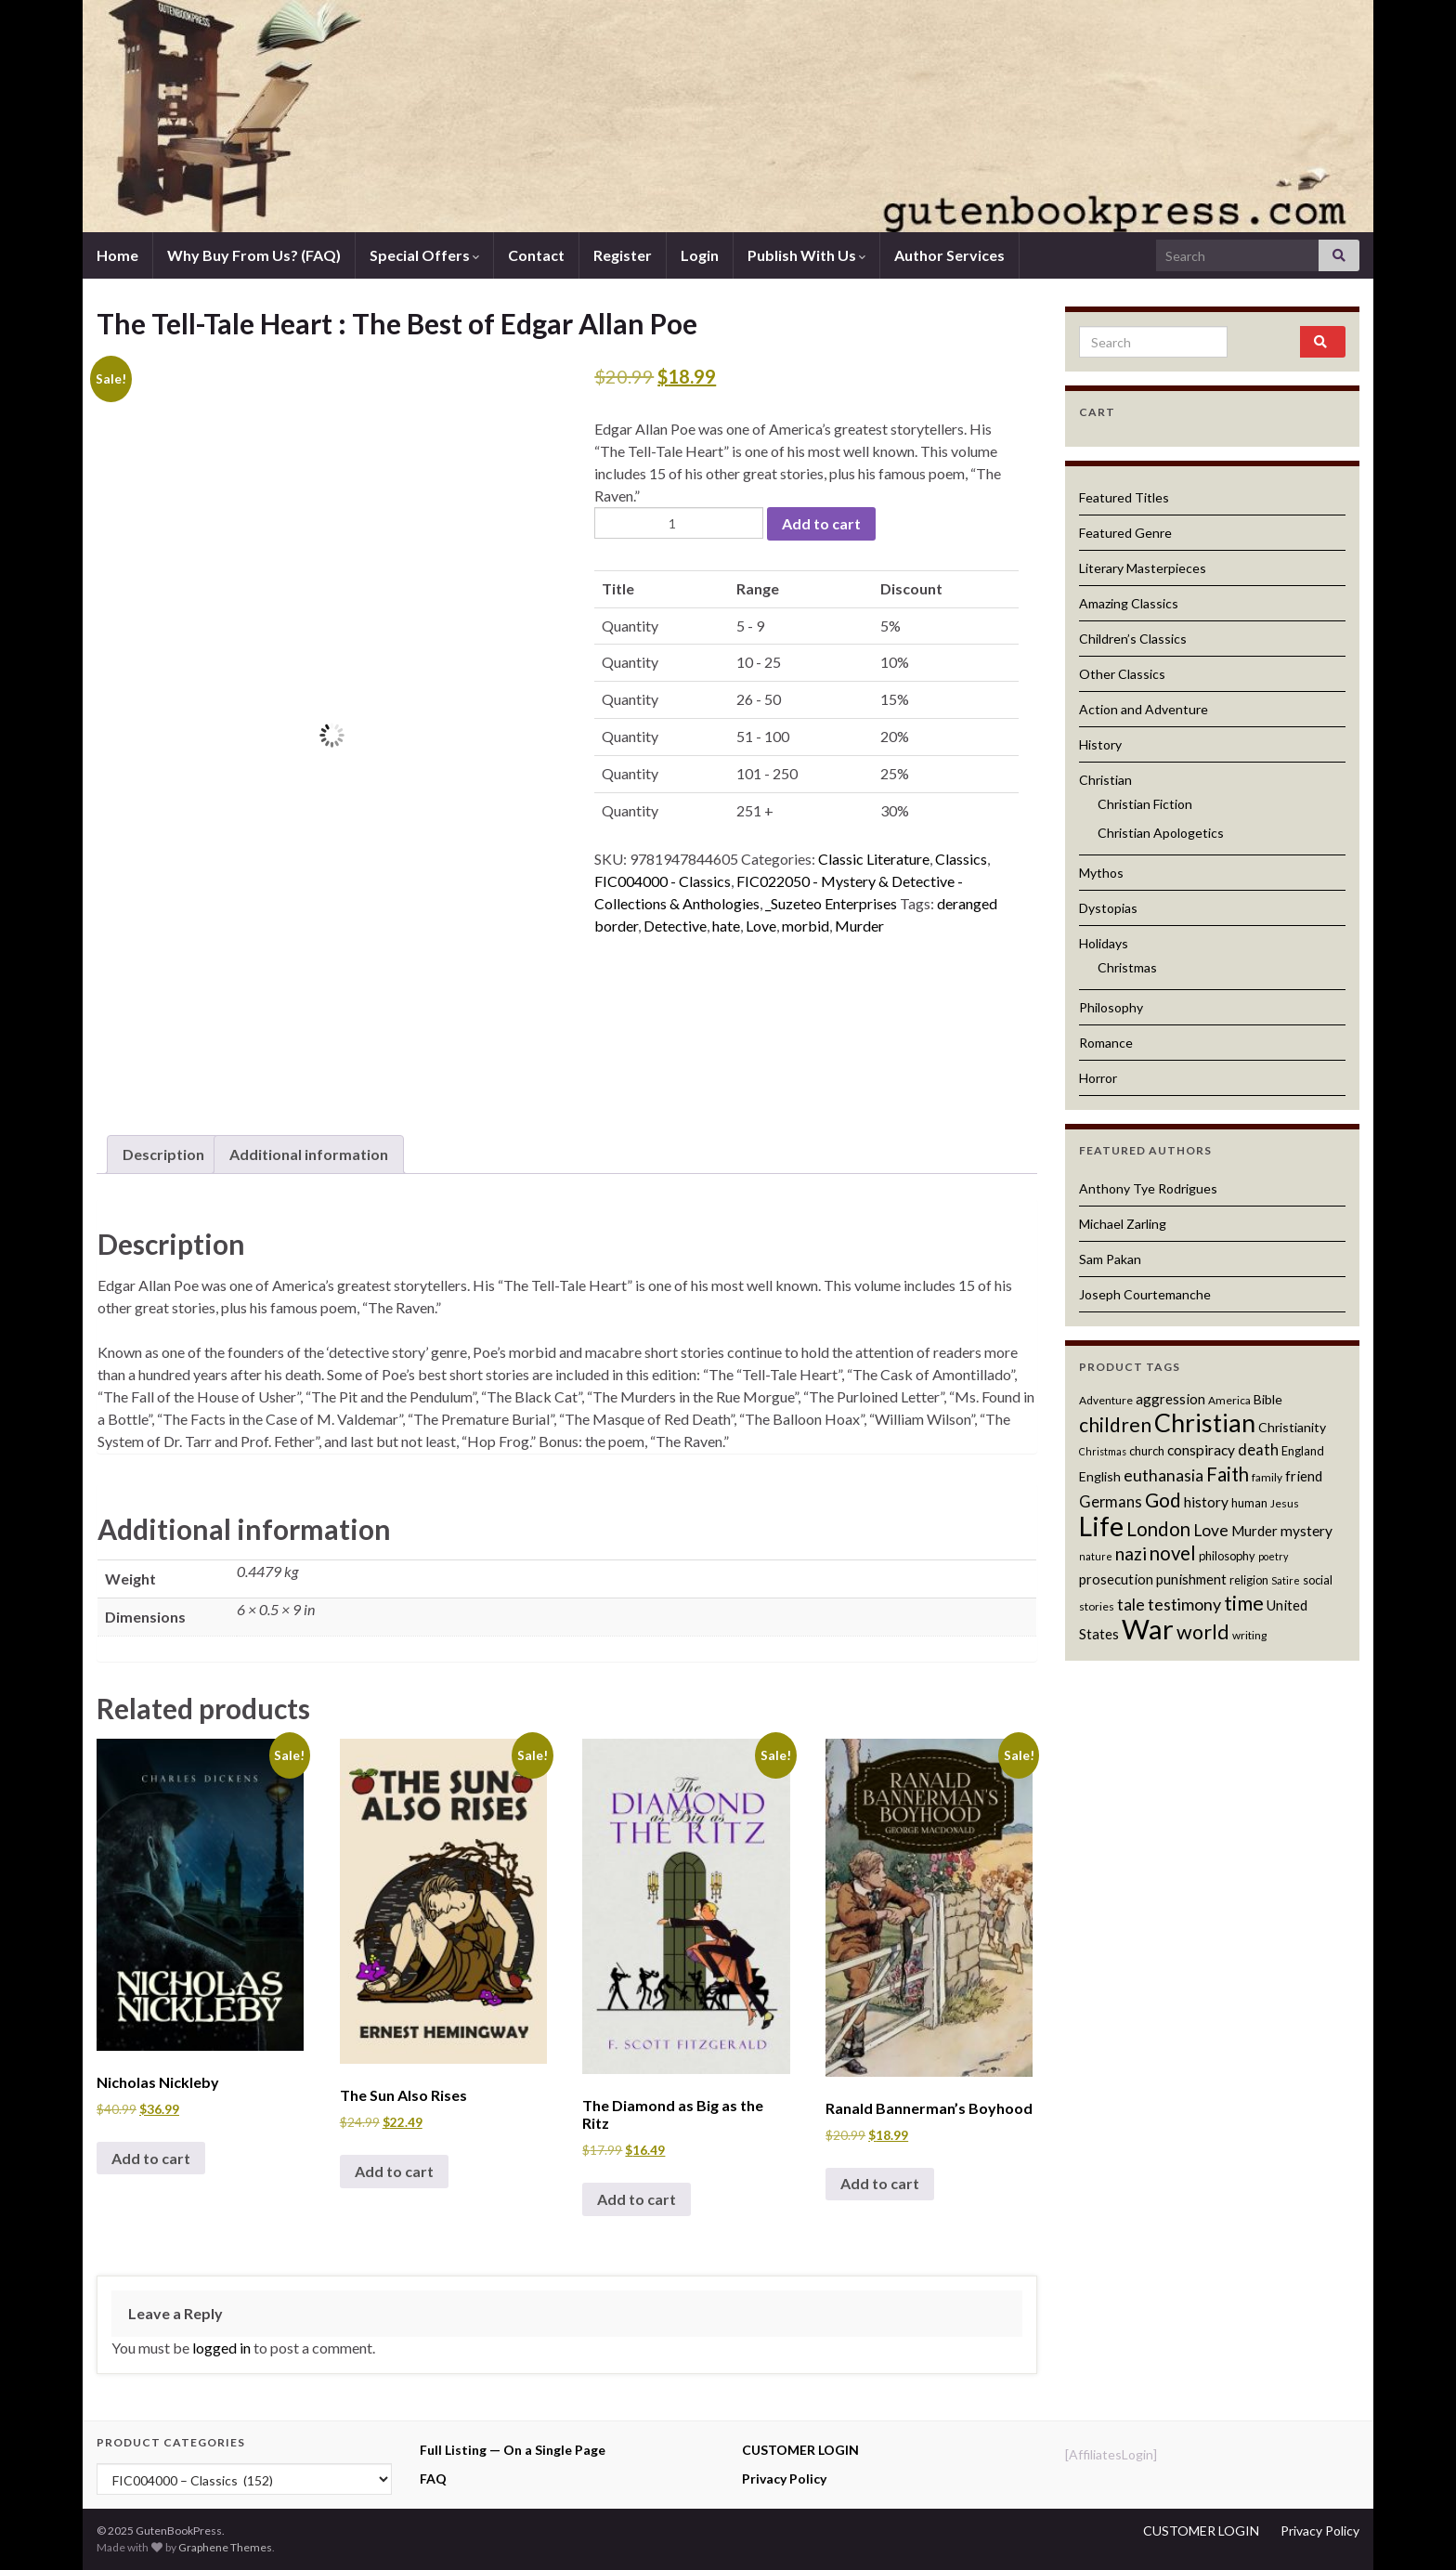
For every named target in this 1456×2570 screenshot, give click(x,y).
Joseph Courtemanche (1145, 1294)
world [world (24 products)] (1202, 1632)
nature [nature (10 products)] (1095, 1556)
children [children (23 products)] (1115, 1424)
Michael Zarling (1122, 1224)
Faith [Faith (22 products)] (1227, 1474)
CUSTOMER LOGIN (800, 2450)
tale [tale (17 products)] (1131, 1604)
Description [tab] (163, 1154)
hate (726, 925)
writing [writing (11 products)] (1249, 1635)
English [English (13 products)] (1100, 1476)
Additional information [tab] (308, 1154)
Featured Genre (1125, 533)
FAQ (433, 2478)
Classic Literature (874, 859)
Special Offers (424, 255)
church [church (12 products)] (1146, 1450)
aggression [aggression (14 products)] (1170, 1398)
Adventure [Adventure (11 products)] (1106, 1400)
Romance (1106, 1042)
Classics (961, 859)
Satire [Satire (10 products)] (1285, 1580)
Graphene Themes (225, 2547)
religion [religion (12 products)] (1248, 1579)
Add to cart (821, 523)
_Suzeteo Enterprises (831, 903)
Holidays (1103, 943)
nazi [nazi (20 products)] (1131, 1553)
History (1100, 744)
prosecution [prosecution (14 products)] (1116, 1579)
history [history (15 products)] (1206, 1502)
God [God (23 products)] (1163, 1499)
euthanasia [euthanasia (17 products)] (1163, 1475)
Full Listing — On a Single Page (512, 2450)
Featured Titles (1124, 497)
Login (700, 255)
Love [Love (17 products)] (1210, 1530)
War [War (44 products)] (1148, 1628)
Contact (536, 255)
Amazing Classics (1128, 603)
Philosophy (1111, 1007)
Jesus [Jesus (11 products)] (1284, 1503)
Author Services (949, 255)
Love (761, 925)
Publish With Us (806, 255)
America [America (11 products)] (1229, 1400)
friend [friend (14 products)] (1303, 1476)
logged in (221, 2347)
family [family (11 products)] (1267, 1477)
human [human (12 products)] (1249, 1502)
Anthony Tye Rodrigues (1148, 1188)
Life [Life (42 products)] (1101, 1526)
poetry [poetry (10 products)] (1273, 1556)
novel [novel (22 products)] (1173, 1553)
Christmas (1127, 967)
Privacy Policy (784, 2478)
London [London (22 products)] (1158, 1529)
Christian (1105, 780)
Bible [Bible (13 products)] (1268, 1399)
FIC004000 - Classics (662, 881)
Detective (675, 925)
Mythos (1101, 873)
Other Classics (1122, 674)
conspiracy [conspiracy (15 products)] (1201, 1450)
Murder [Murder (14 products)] (1254, 1530)
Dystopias (1108, 908)
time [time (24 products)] (1244, 1603)
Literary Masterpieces (1142, 568)
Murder (859, 925)
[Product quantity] (678, 523)
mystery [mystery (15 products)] (1306, 1530)
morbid (805, 925)
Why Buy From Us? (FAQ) (254, 255)
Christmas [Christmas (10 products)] (1102, 1451)
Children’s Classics (1133, 638)
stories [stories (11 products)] (1096, 1606)
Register (622, 255)
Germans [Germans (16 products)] (1110, 1502)
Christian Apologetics (1161, 833)
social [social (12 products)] (1317, 1579)
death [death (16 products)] (1258, 1450)
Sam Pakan (1110, 1259)
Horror (1098, 1078)
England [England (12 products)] (1302, 1450)
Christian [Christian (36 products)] (1204, 1422)
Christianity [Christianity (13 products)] (1292, 1427)
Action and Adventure (1143, 709)
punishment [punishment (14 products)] (1191, 1579)
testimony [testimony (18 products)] (1184, 1604)
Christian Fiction (1145, 804)
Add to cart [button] (150, 2158)
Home (117, 255)
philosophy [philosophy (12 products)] (1227, 1555)
